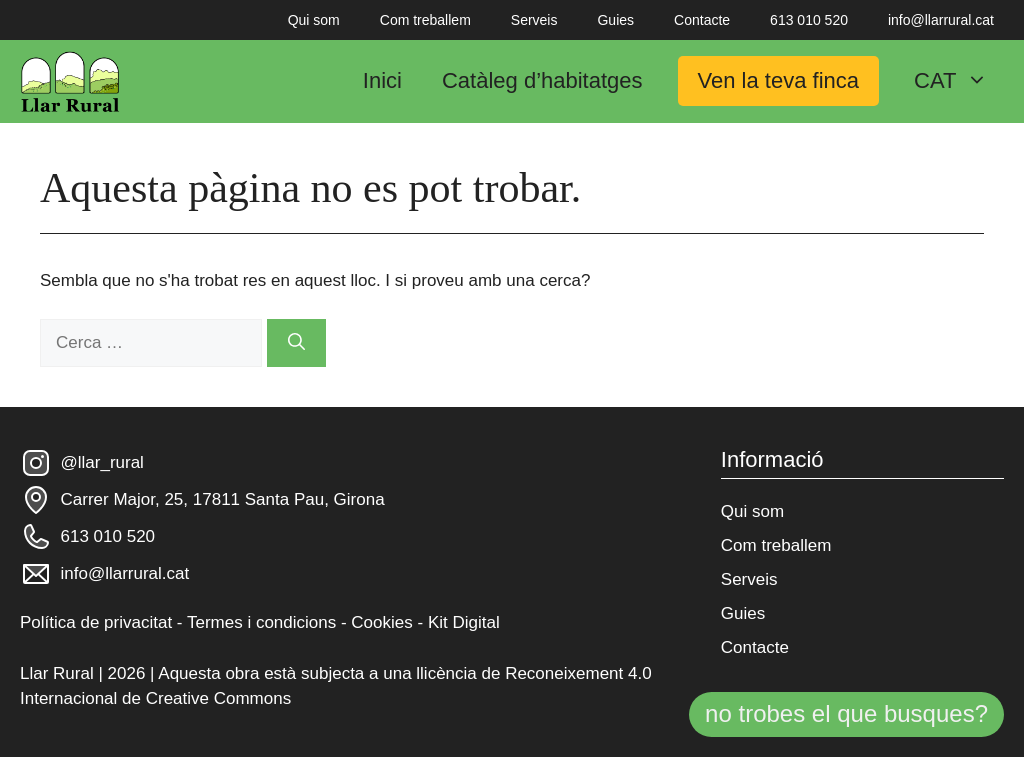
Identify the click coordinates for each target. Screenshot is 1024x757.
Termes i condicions (261, 622)
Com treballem (425, 20)
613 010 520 (809, 20)
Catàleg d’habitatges (542, 80)
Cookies (381, 622)
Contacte (702, 20)
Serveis (534, 20)
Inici (382, 80)
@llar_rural (102, 462)
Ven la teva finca (778, 80)
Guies (615, 20)
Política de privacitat (96, 622)
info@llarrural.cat (941, 20)
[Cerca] (296, 343)
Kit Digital (464, 622)
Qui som (314, 20)
